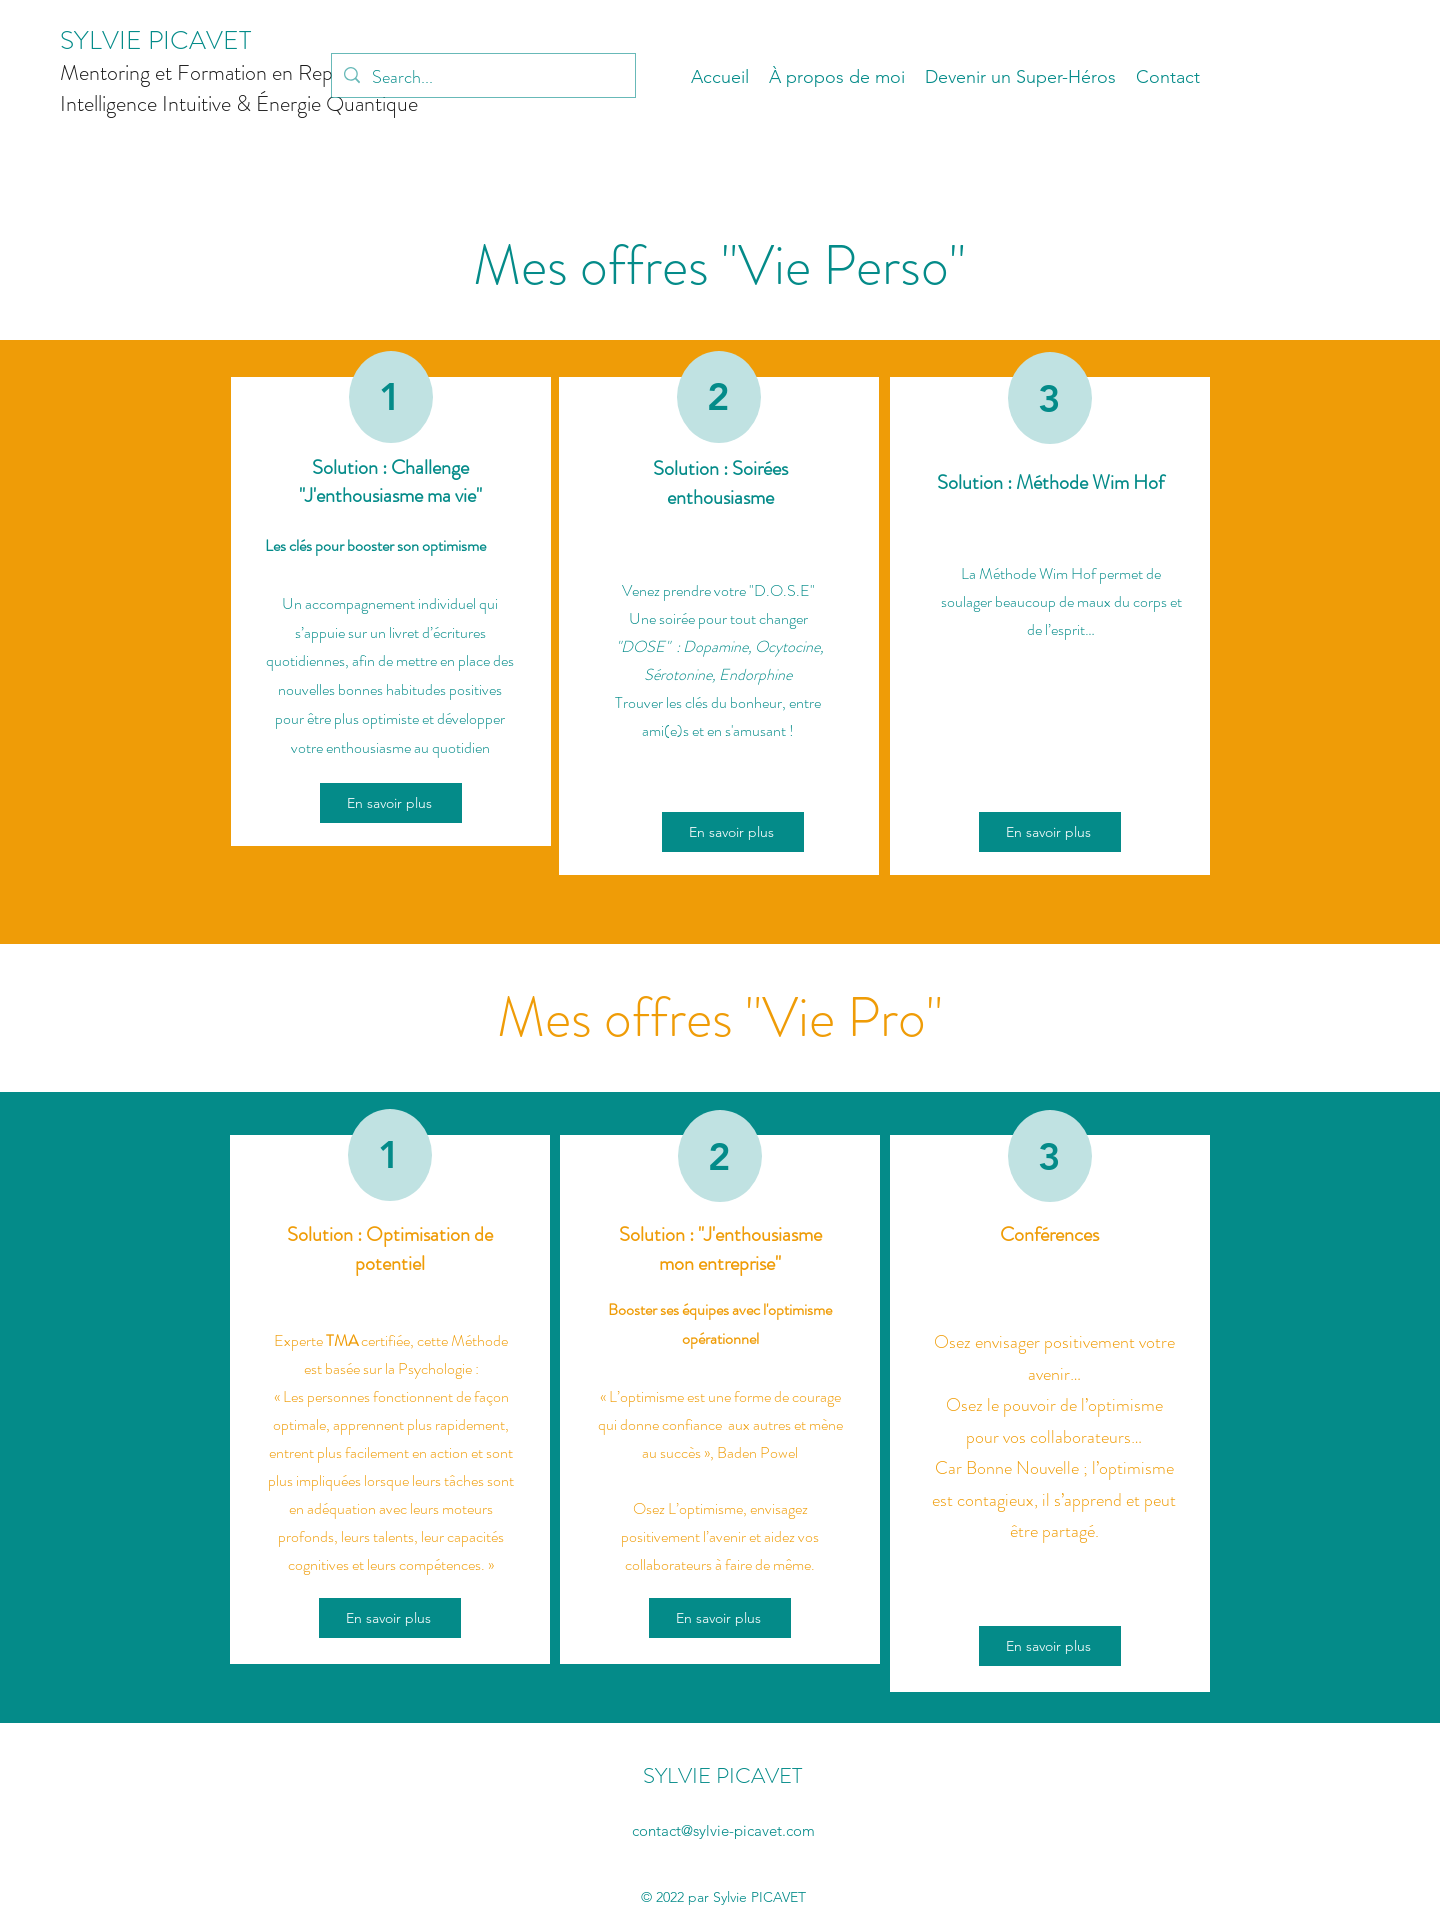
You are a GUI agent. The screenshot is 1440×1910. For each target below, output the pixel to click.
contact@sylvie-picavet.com (723, 1830)
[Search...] (482, 78)
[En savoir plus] (391, 803)
